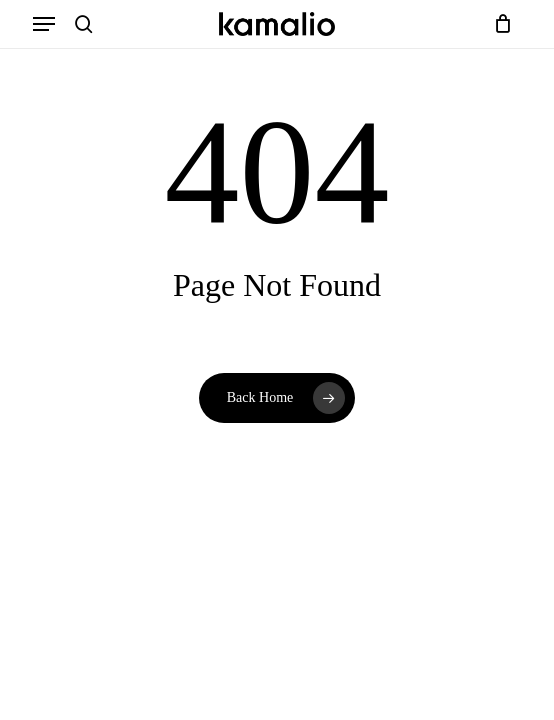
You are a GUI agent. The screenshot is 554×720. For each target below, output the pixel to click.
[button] (44, 24)
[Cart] (498, 24)
